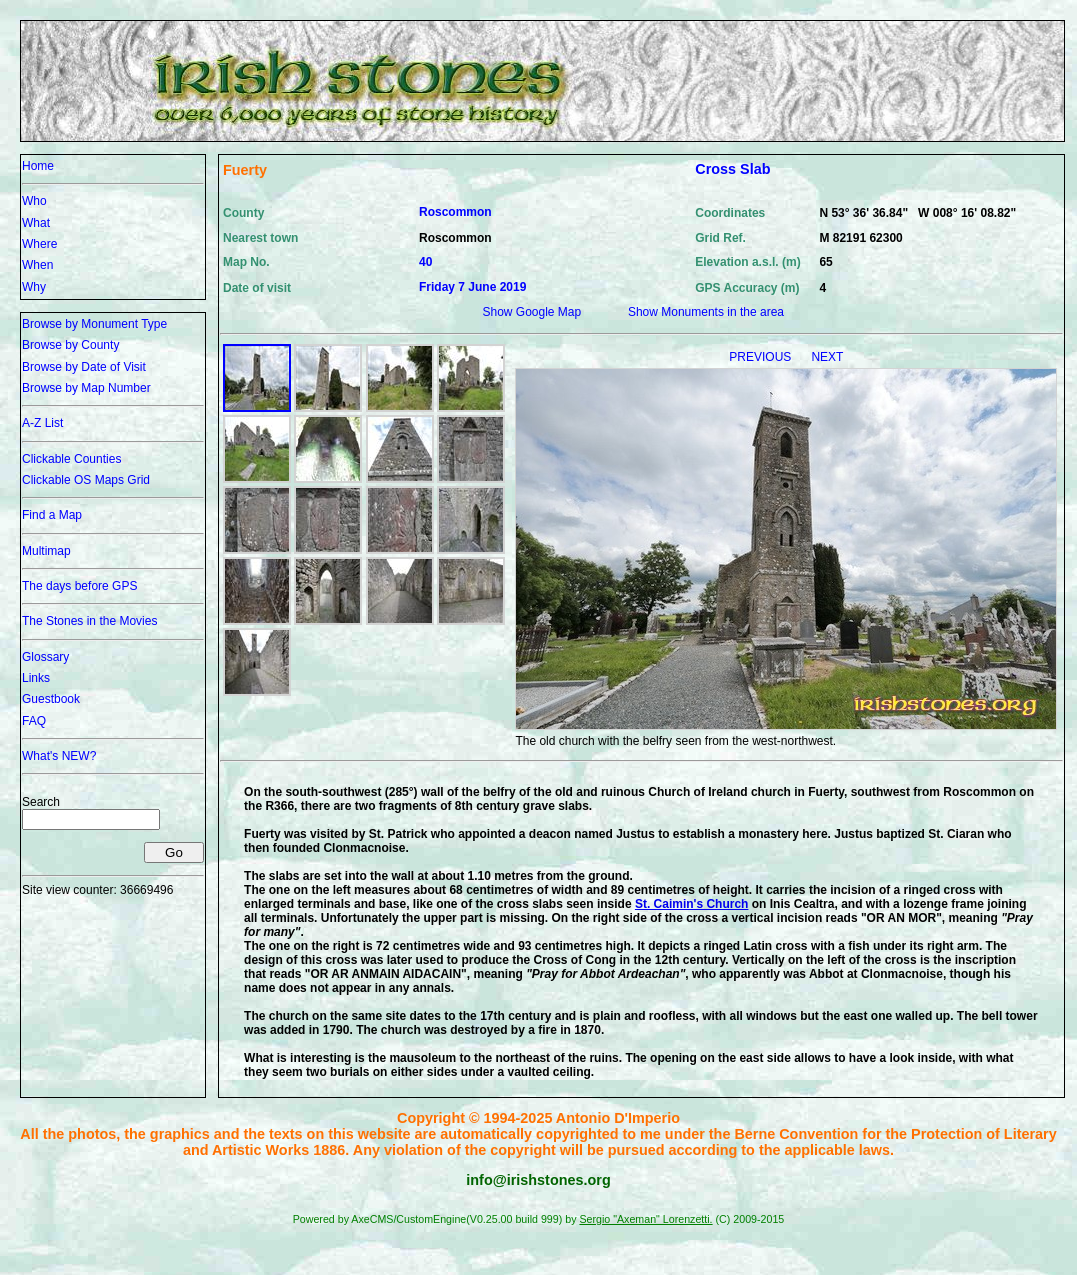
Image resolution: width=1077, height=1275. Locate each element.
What (36, 223)
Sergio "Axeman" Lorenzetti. (645, 1219)
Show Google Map (531, 312)
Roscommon (455, 212)
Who (34, 201)
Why (34, 287)
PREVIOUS (761, 357)
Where (39, 244)
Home (38, 166)
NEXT (827, 357)
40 (425, 262)
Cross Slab (732, 169)
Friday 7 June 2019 (472, 287)
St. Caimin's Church (692, 904)
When (37, 265)
